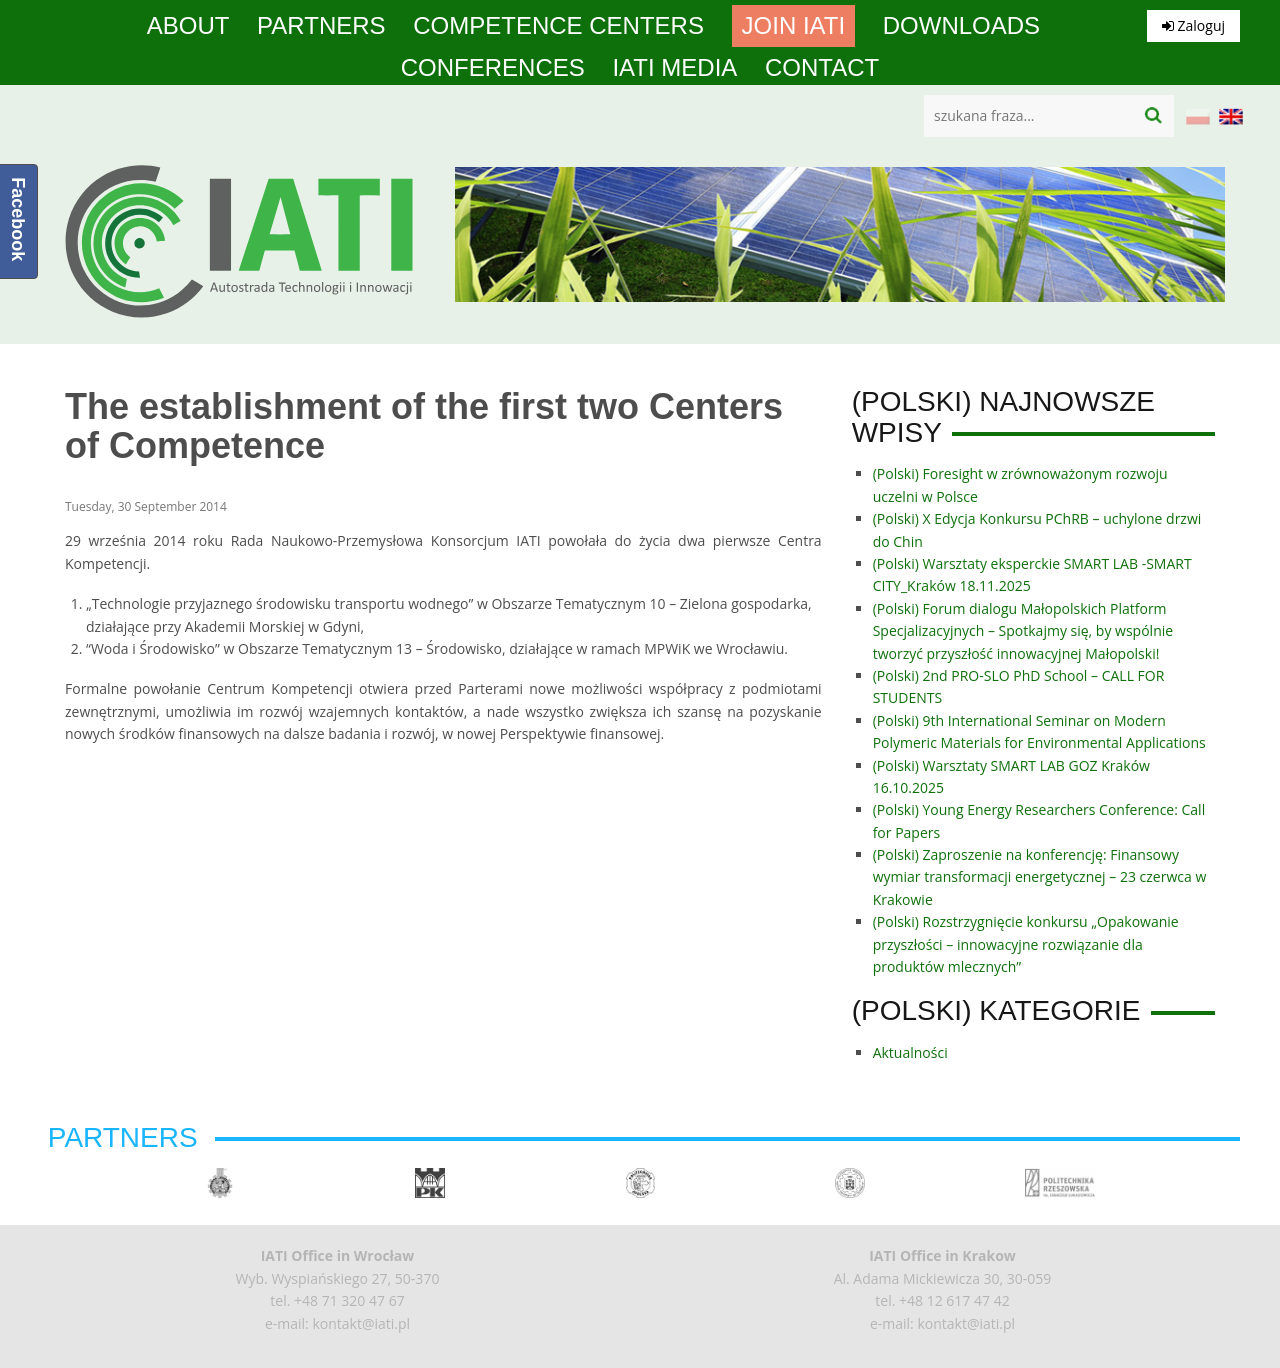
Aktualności (910, 1052)
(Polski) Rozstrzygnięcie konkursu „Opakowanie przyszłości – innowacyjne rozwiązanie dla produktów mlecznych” (1026, 944)
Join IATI (794, 26)
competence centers (558, 26)
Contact (822, 68)
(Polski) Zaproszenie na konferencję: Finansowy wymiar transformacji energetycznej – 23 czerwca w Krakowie (1040, 877)
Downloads (961, 26)
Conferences (493, 68)
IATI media (674, 68)
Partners (321, 26)
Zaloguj (1193, 25)
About (188, 26)
